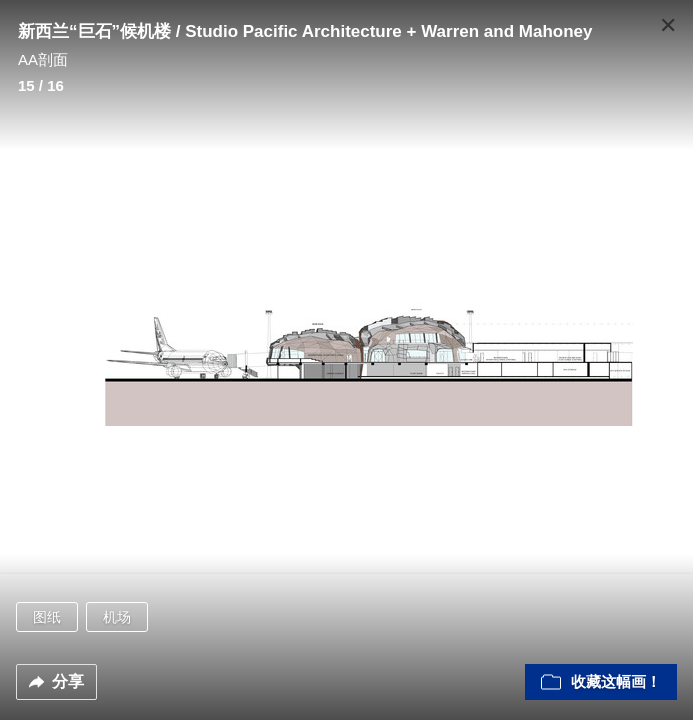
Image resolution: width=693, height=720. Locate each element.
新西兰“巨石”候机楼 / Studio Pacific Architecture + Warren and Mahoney (305, 31)
